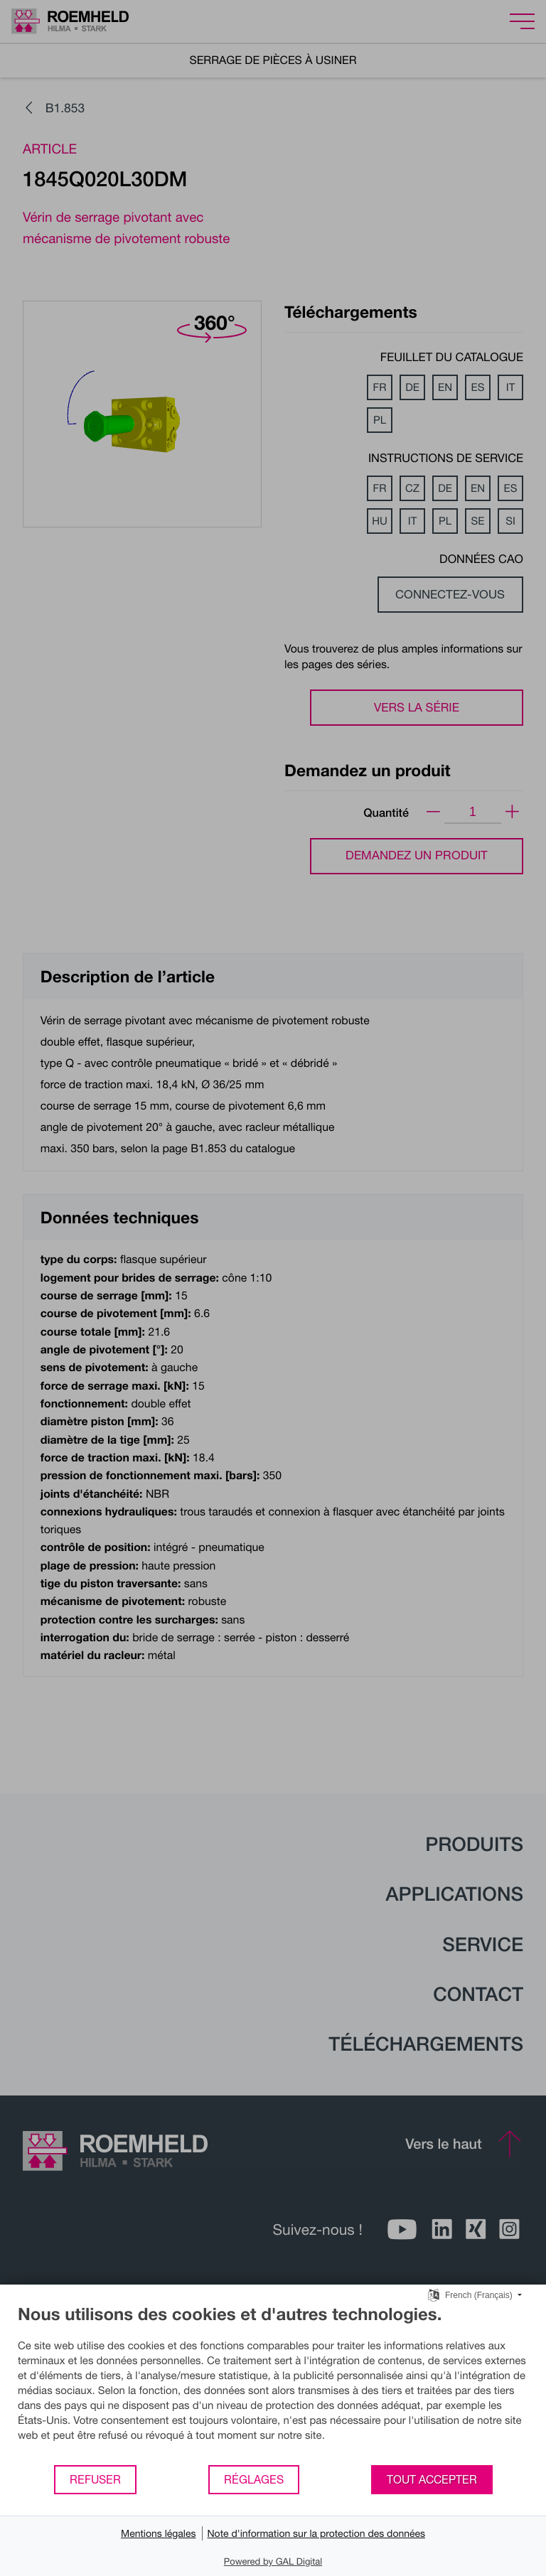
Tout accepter (432, 2479)
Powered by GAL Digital (273, 2561)
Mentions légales (158, 2533)
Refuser (95, 2479)
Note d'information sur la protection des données (317, 2533)
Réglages (254, 2479)
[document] (273, 2384)
